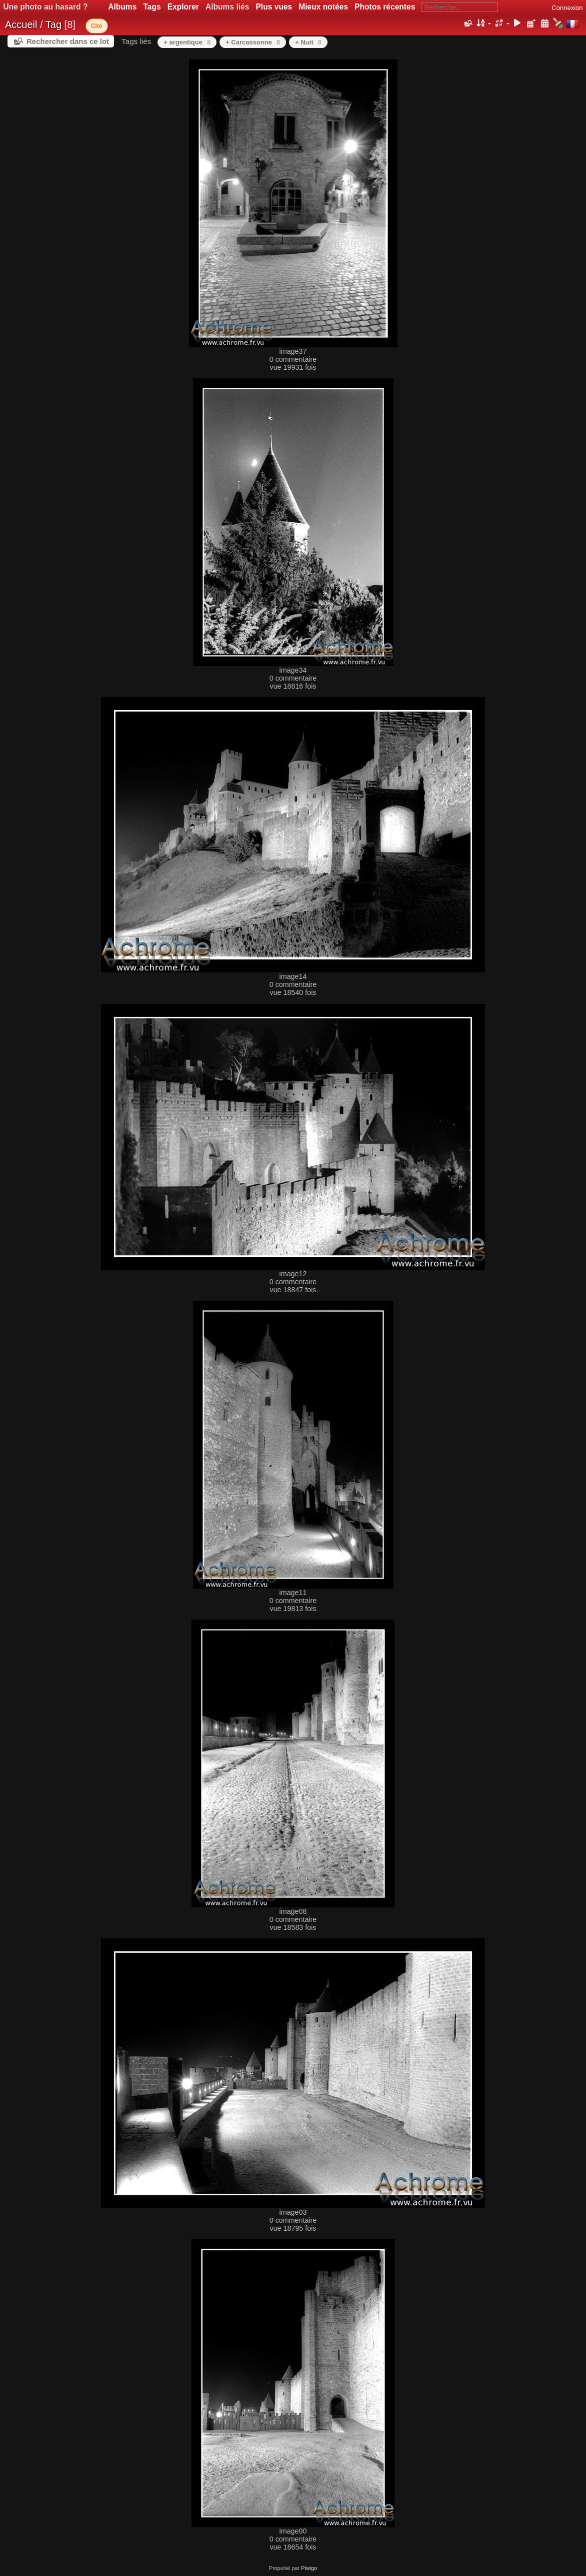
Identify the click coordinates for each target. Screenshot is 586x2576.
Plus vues (274, 6)
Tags (151, 6)
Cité (96, 25)
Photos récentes (384, 6)
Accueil (21, 24)
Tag (54, 24)
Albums (122, 6)
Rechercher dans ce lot (67, 41)
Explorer (183, 6)
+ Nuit (308, 42)
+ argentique (187, 42)
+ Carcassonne (253, 42)
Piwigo (309, 2568)
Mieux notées (323, 6)
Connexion (567, 7)
